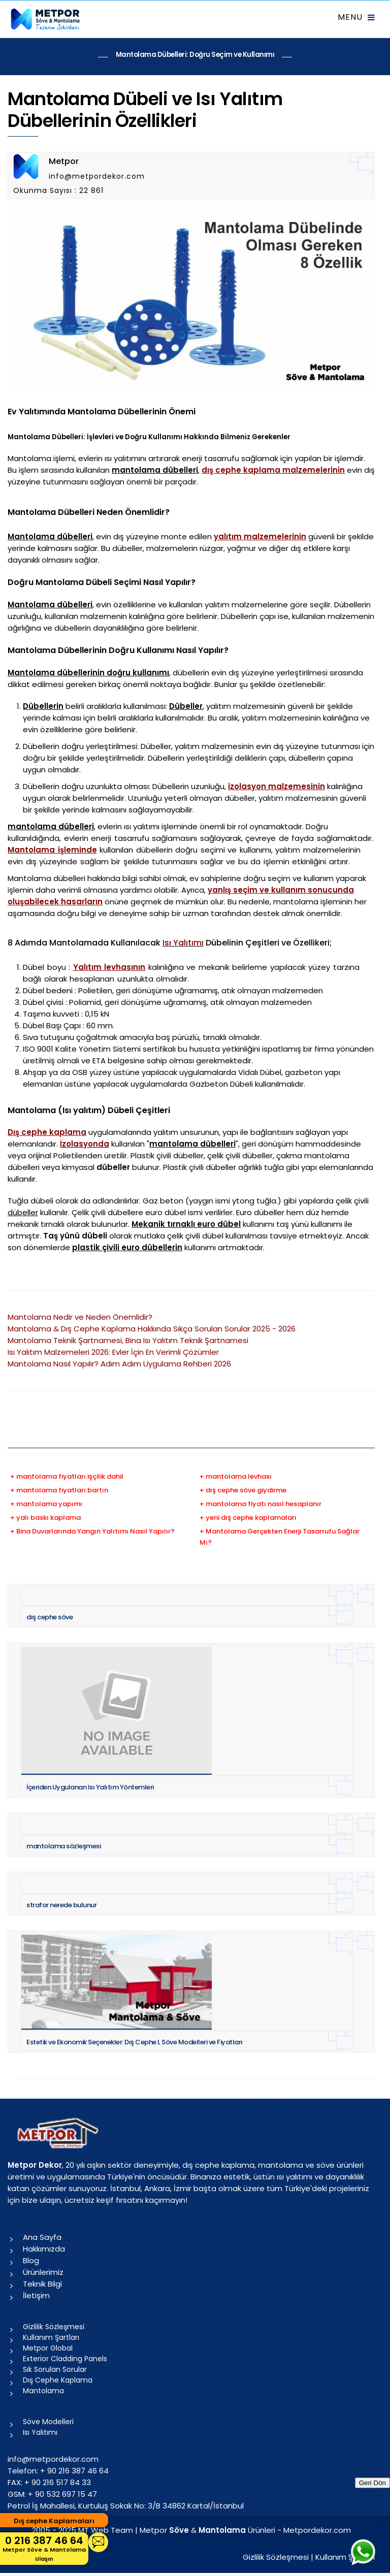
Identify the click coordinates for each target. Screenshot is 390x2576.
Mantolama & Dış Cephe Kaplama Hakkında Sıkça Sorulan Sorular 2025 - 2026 (152, 1328)
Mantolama (43, 2391)
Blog (31, 2260)
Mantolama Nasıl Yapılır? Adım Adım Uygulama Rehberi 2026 (119, 1363)
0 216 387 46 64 (44, 2548)
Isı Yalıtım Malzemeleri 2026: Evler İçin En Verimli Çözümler (113, 1352)
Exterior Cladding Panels (65, 2359)
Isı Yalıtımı (183, 943)
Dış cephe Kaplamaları (54, 2521)
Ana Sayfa (42, 2237)
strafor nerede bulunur (61, 1905)
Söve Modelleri (48, 2422)
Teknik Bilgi (42, 2283)
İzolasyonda (84, 1143)
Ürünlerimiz (43, 2272)
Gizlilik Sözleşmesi (53, 2327)
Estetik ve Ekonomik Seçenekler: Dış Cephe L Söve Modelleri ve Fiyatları (134, 2042)
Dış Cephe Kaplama (57, 2380)
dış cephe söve (49, 1617)
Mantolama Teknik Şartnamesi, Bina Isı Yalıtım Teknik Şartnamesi (128, 1340)
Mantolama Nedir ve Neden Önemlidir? (80, 1317)
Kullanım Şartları (51, 2337)
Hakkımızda (44, 2248)
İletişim (36, 2295)
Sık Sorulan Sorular (55, 2369)
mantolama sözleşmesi (63, 1846)
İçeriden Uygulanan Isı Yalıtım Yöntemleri (90, 1787)
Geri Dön (372, 2483)
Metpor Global (48, 2348)
